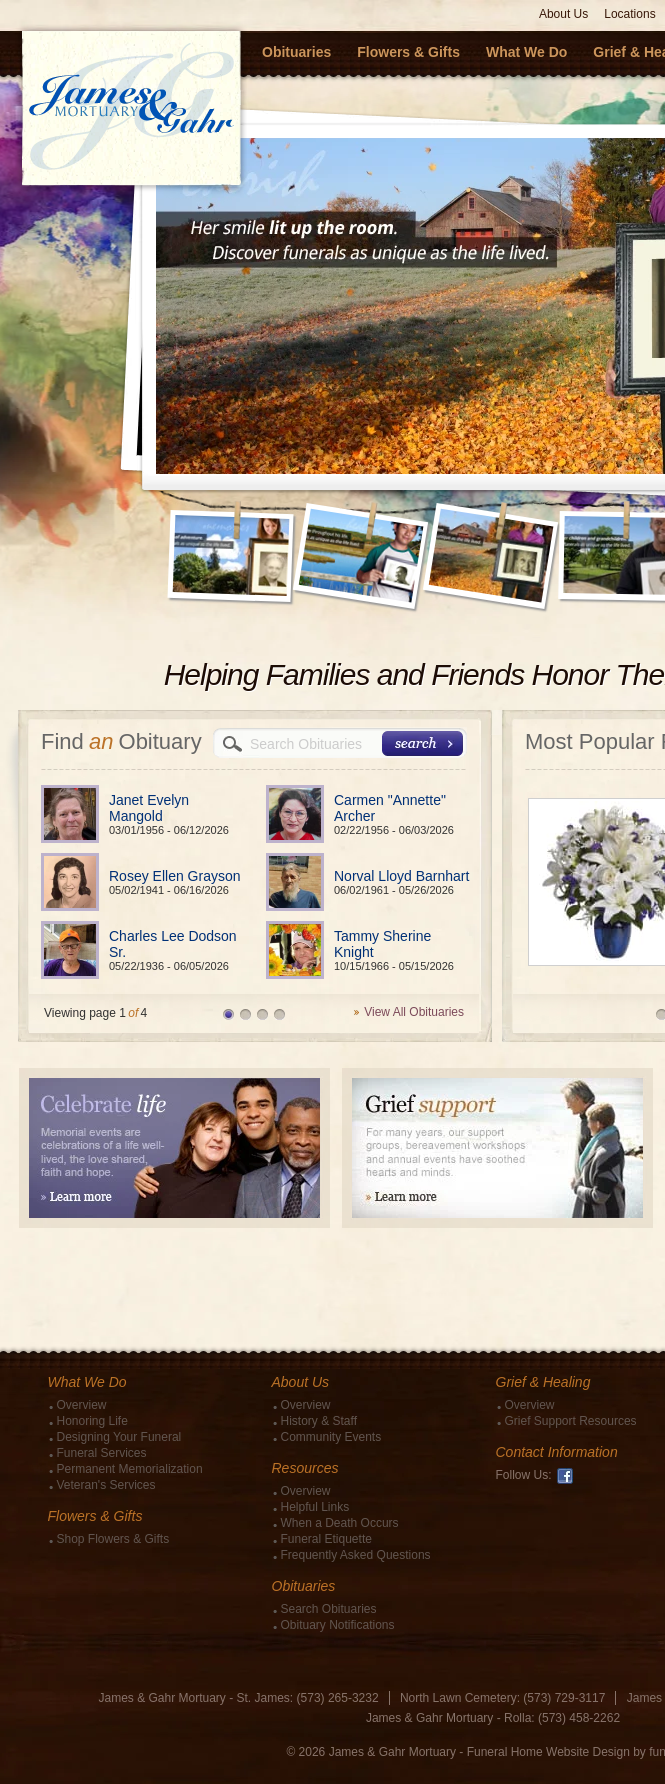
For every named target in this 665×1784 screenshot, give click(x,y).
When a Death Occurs (340, 1523)
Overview (82, 1405)
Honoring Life (92, 1421)
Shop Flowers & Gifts (113, 1539)
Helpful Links (315, 1507)
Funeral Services (102, 1453)
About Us (563, 14)
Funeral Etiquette (326, 1539)
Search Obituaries (329, 1609)
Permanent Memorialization (130, 1469)
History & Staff (319, 1421)
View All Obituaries (414, 1012)
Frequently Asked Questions (356, 1555)
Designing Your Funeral (119, 1437)
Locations (629, 14)
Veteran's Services (106, 1485)
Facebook (565, 1476)
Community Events (331, 1437)
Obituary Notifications (338, 1625)
